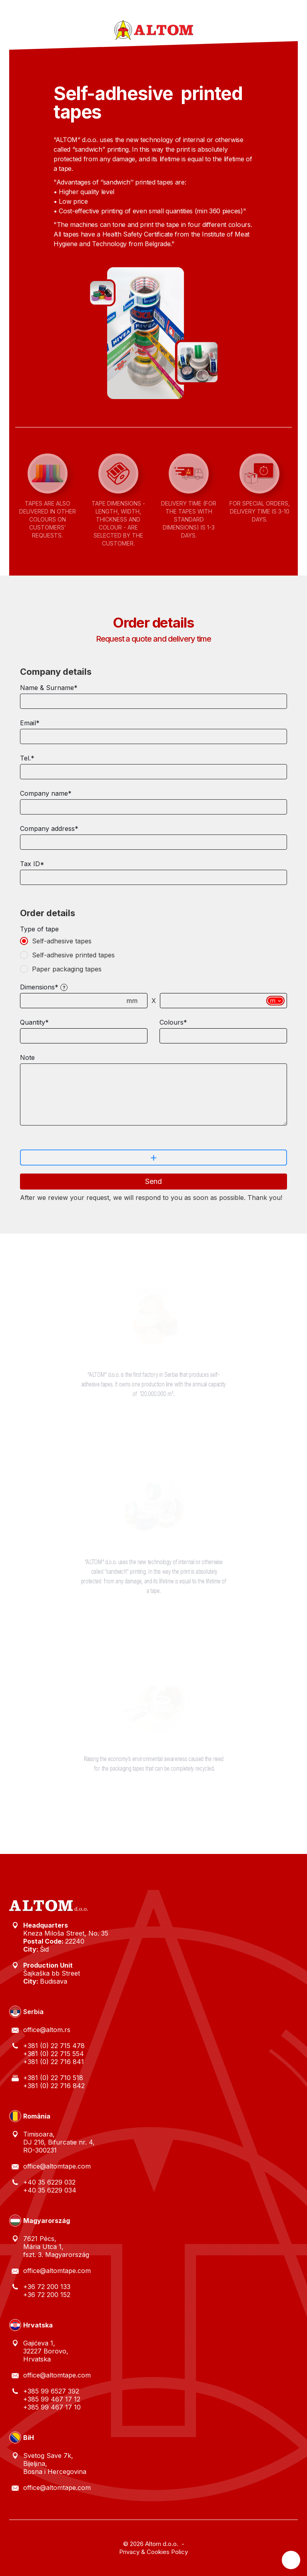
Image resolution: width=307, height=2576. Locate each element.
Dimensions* (39, 987)
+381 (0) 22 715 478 (54, 2046)
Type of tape (39, 929)
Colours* (173, 1022)
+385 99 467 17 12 (51, 2399)
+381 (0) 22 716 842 (54, 2086)
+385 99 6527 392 (51, 2391)
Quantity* (34, 1022)
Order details (47, 913)
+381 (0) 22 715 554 (53, 2054)
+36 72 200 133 (46, 2287)
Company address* (49, 829)
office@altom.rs (46, 2030)
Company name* (46, 793)
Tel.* (27, 758)
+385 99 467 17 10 (52, 2407)
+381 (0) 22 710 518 (53, 2078)
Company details (56, 672)
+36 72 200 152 (46, 2295)
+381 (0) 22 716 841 (53, 2062)
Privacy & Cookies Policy (153, 2552)
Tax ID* (32, 864)
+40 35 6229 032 (49, 2182)
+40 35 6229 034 (49, 2190)
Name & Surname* (49, 688)
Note (27, 1057)
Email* (30, 723)
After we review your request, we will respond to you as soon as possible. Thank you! (151, 1198)
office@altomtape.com (57, 2166)
